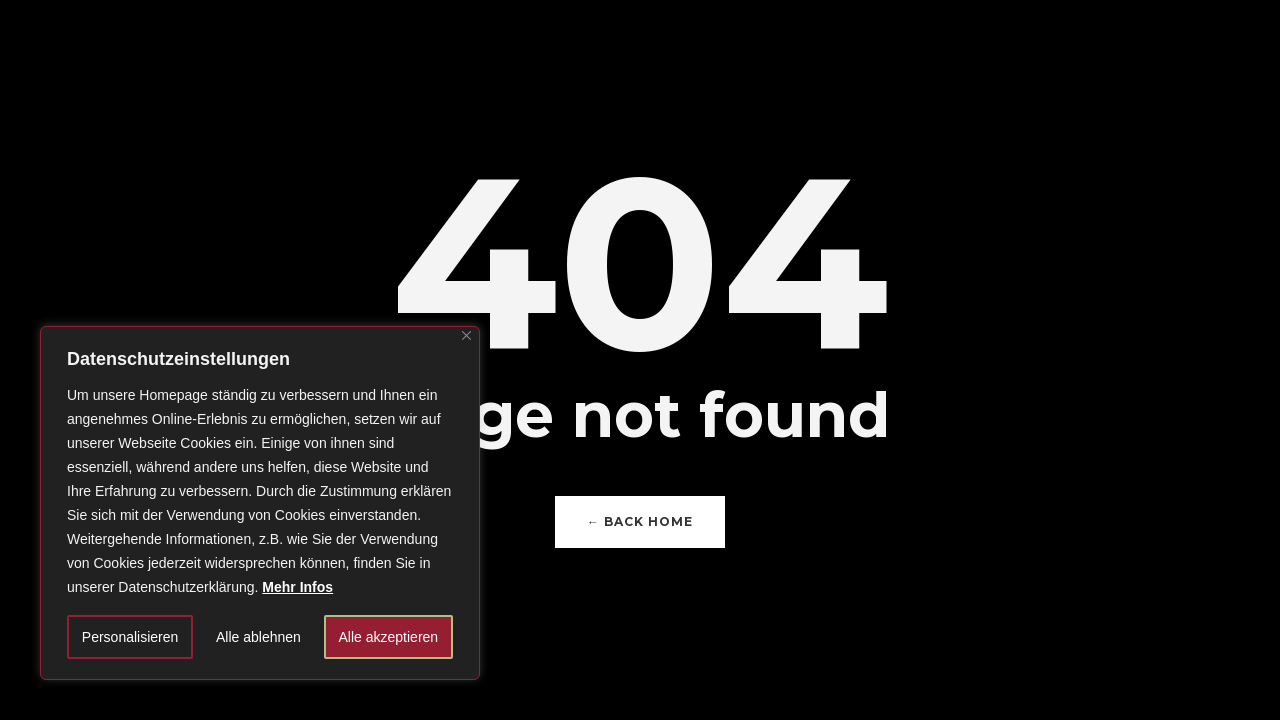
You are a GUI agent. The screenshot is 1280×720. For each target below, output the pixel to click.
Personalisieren (130, 637)
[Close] (466, 335)
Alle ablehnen (258, 637)
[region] (260, 503)
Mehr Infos (297, 587)
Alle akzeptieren (389, 637)
